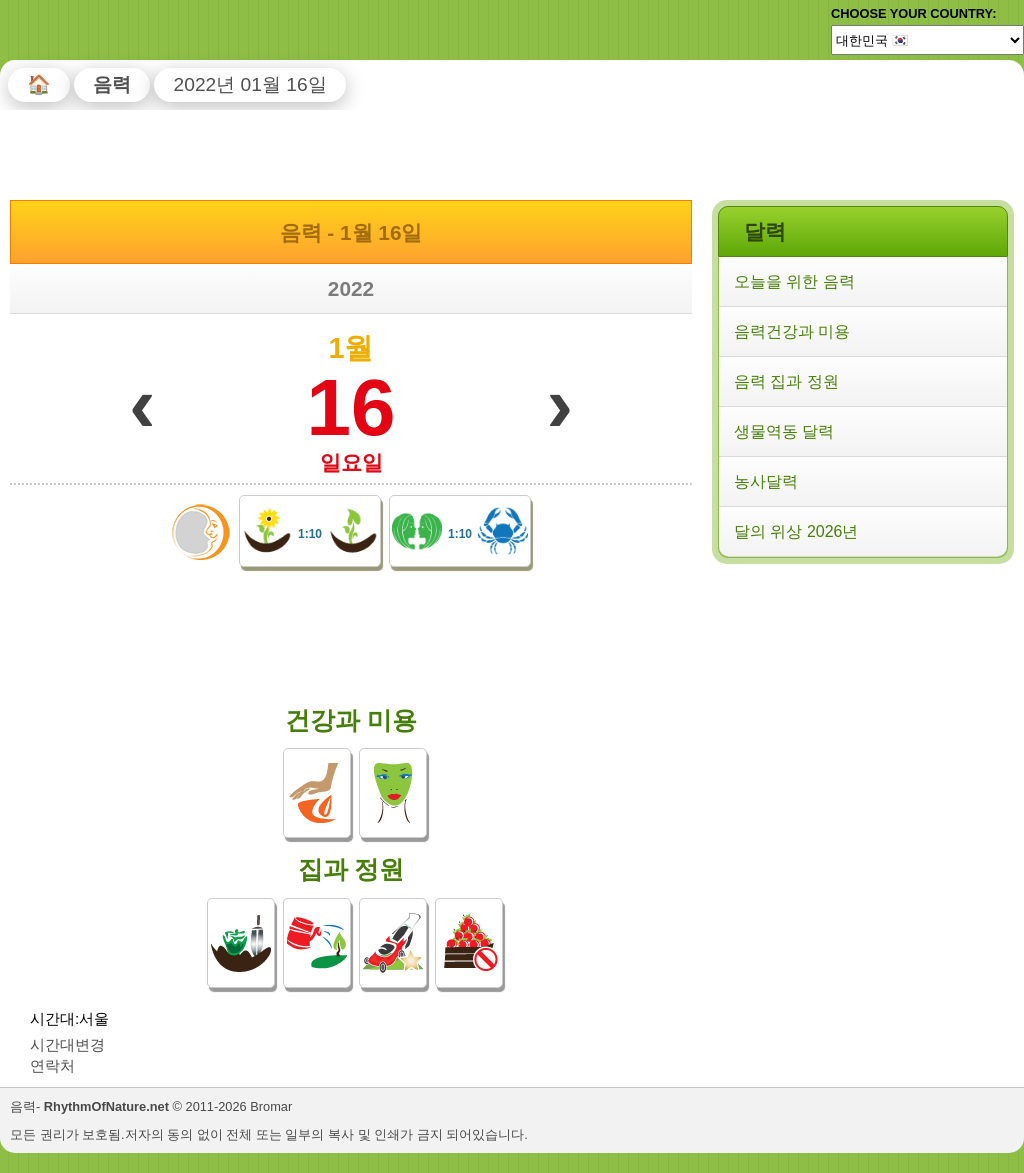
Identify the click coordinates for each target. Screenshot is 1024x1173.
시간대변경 (67, 1044)
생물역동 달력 (784, 431)
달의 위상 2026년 (796, 531)
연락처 (52, 1065)
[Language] (927, 40)
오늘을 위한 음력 (794, 281)
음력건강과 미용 (792, 331)
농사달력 (766, 481)
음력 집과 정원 (786, 381)
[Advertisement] (862, 699)
